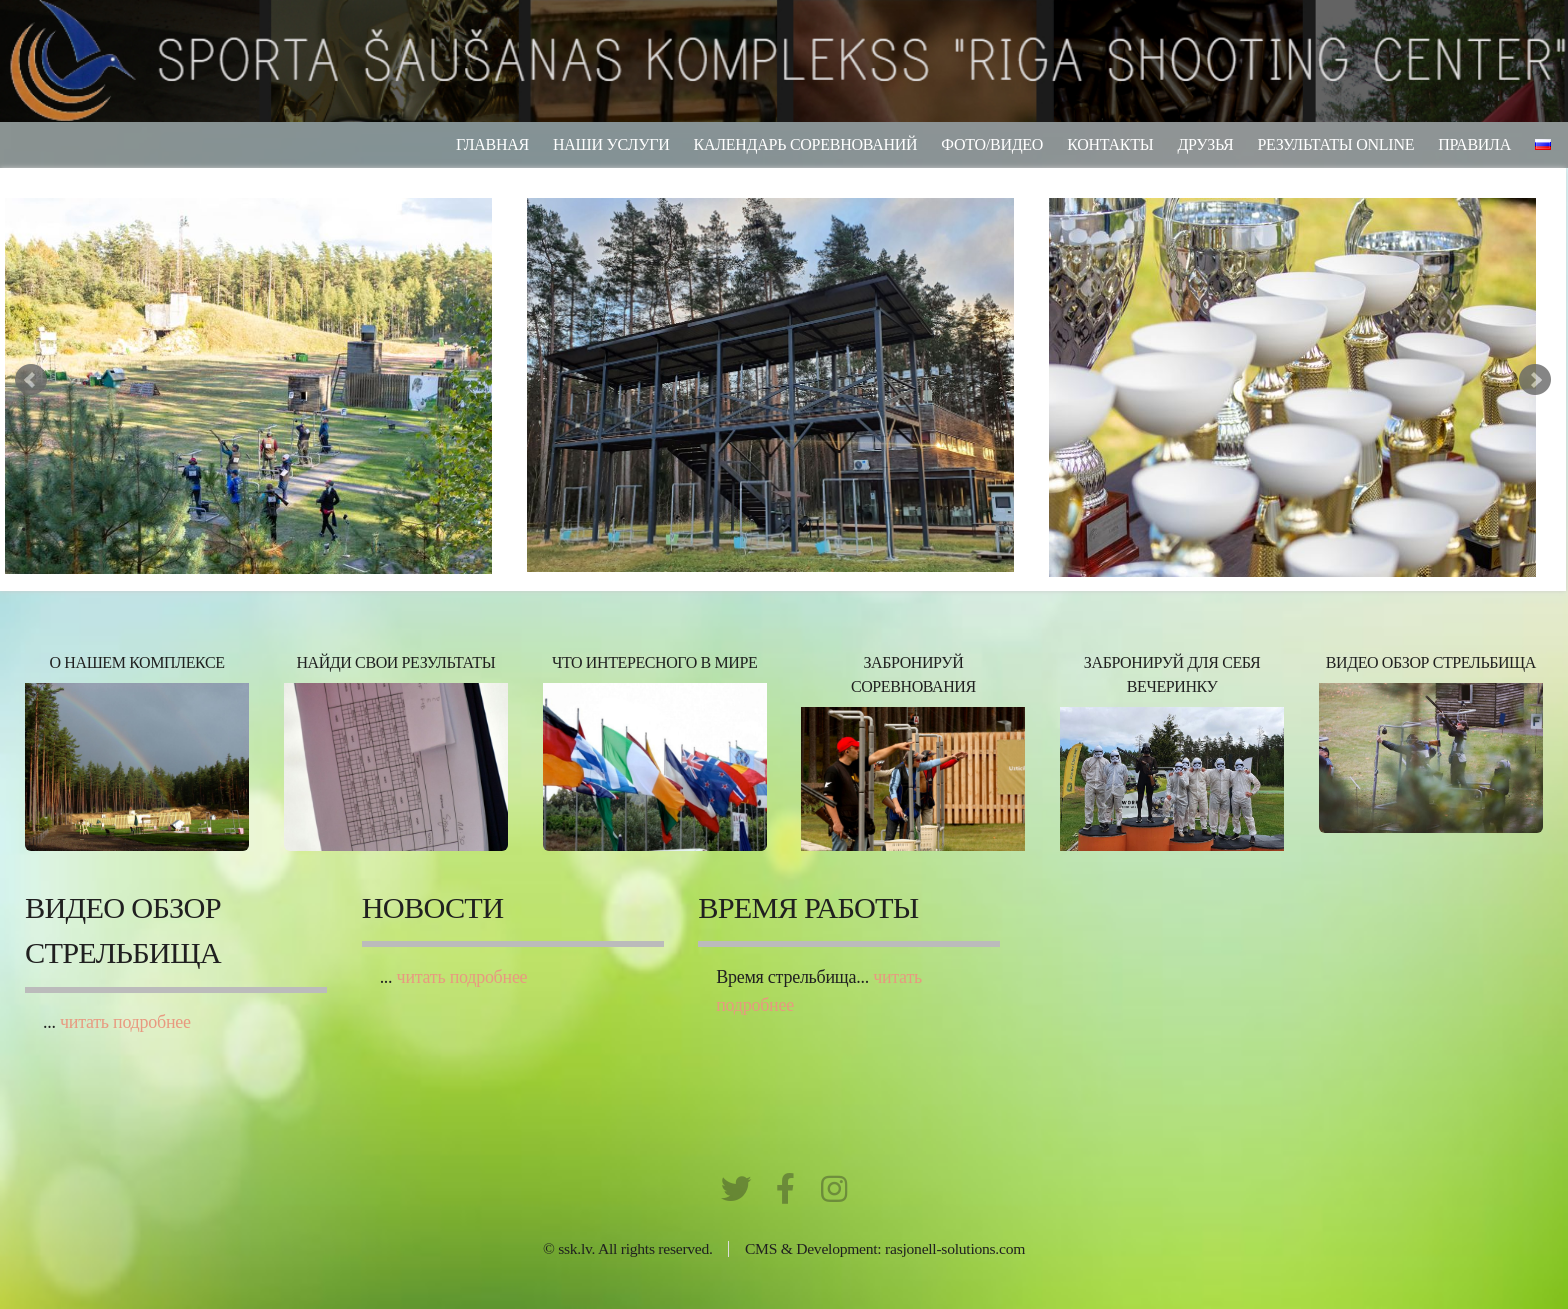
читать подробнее (125, 1022)
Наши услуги (611, 144)
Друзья (1205, 144)
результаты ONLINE (1335, 144)
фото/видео (992, 144)
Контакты (1110, 144)
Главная (492, 144)
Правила (1474, 144)
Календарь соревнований (806, 144)
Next (1535, 380)
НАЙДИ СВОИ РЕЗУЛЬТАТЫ (395, 662)
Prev (31, 380)
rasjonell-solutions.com (955, 1248)
